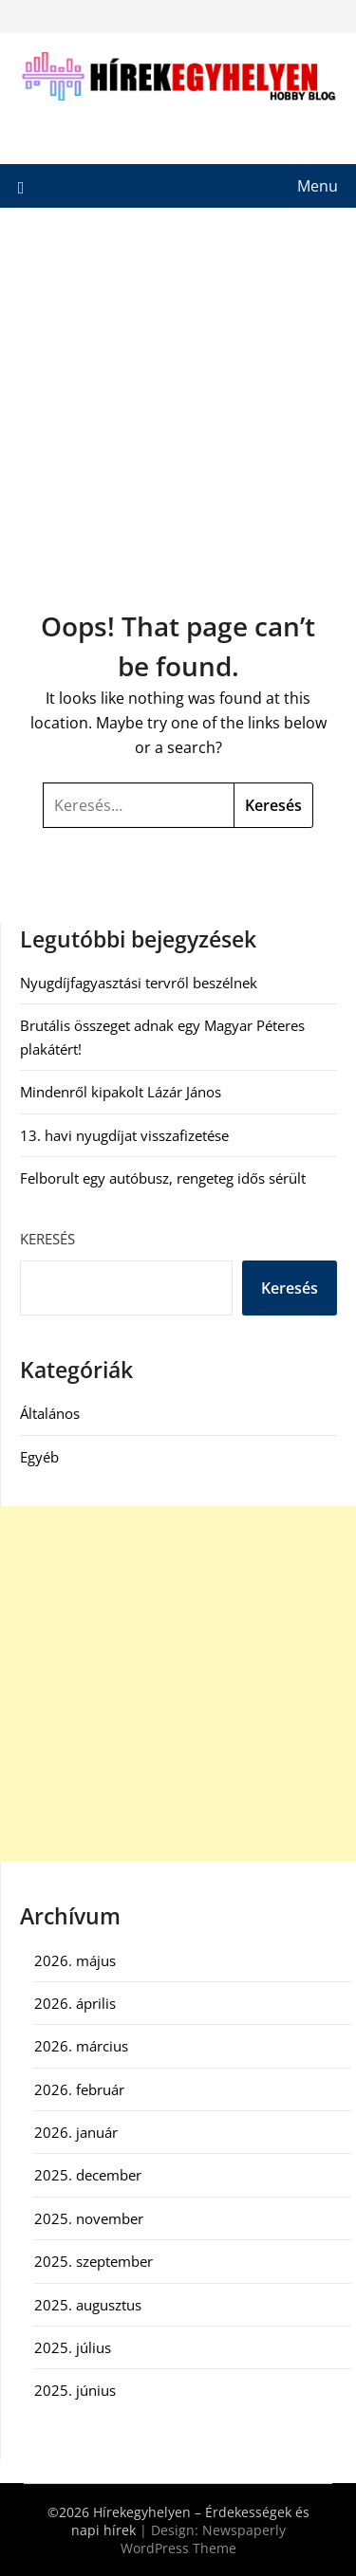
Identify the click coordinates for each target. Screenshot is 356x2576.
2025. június (75, 2390)
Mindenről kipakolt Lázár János (120, 1091)
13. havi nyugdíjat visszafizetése (124, 1135)
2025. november (88, 2218)
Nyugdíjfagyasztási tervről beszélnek (138, 982)
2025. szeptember (93, 2261)
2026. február (79, 2089)
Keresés (47, 1238)
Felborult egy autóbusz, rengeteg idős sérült (163, 1177)
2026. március (81, 2045)
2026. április (75, 2003)
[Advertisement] (178, 395)
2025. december (87, 2174)
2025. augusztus (87, 2304)
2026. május (75, 1960)
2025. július (72, 2347)
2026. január (76, 2132)
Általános (50, 1413)
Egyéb (39, 1456)
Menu (317, 185)
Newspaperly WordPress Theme (203, 2539)
